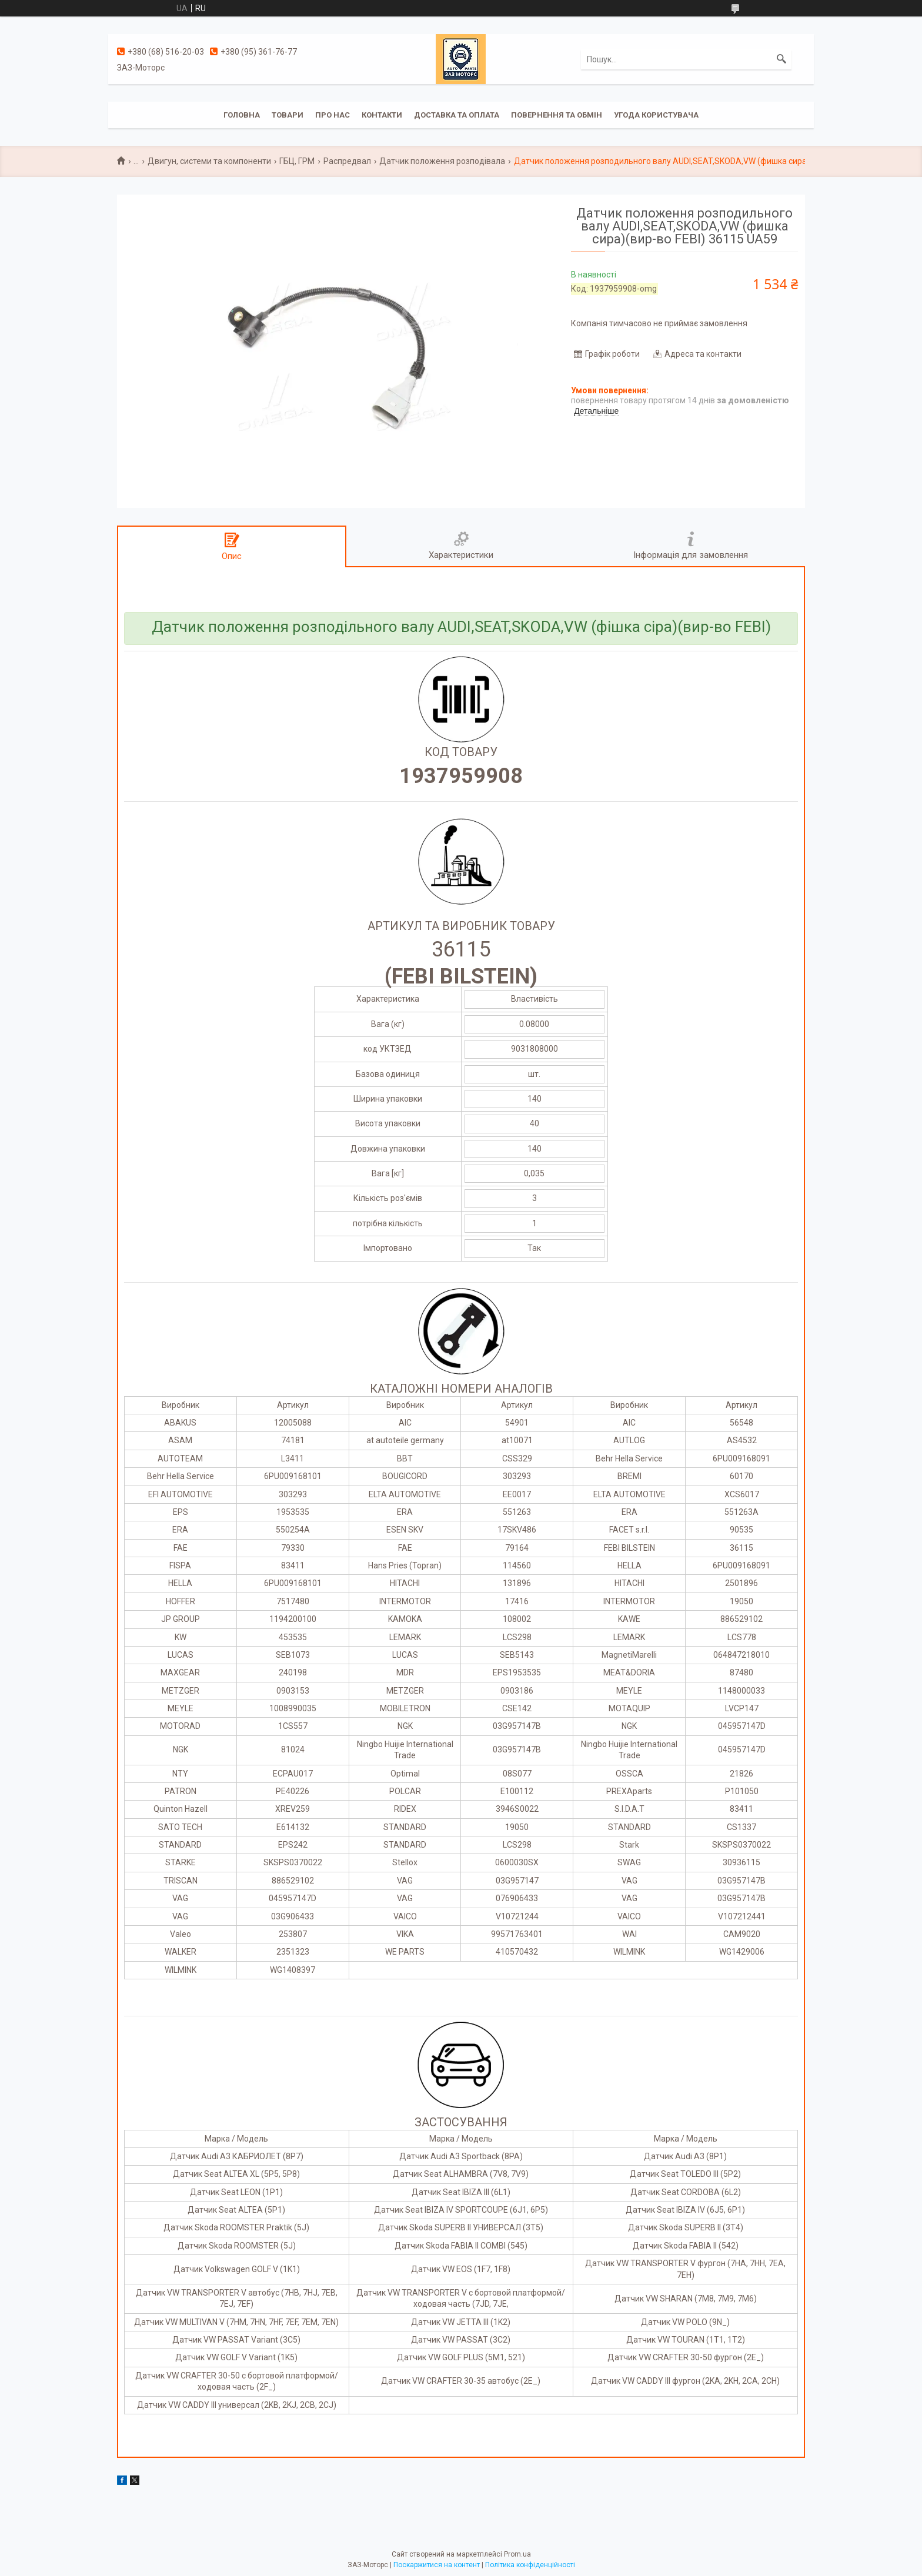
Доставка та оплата (456, 115)
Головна (241, 115)
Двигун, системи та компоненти (209, 161)
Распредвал (347, 161)
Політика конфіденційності (530, 2565)
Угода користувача (656, 115)
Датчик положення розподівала (442, 161)
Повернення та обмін (556, 115)
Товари (287, 115)
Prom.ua (517, 2554)
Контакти (382, 115)
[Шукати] (781, 59)
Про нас (332, 115)
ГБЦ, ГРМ (297, 161)
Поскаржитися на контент (436, 2565)
